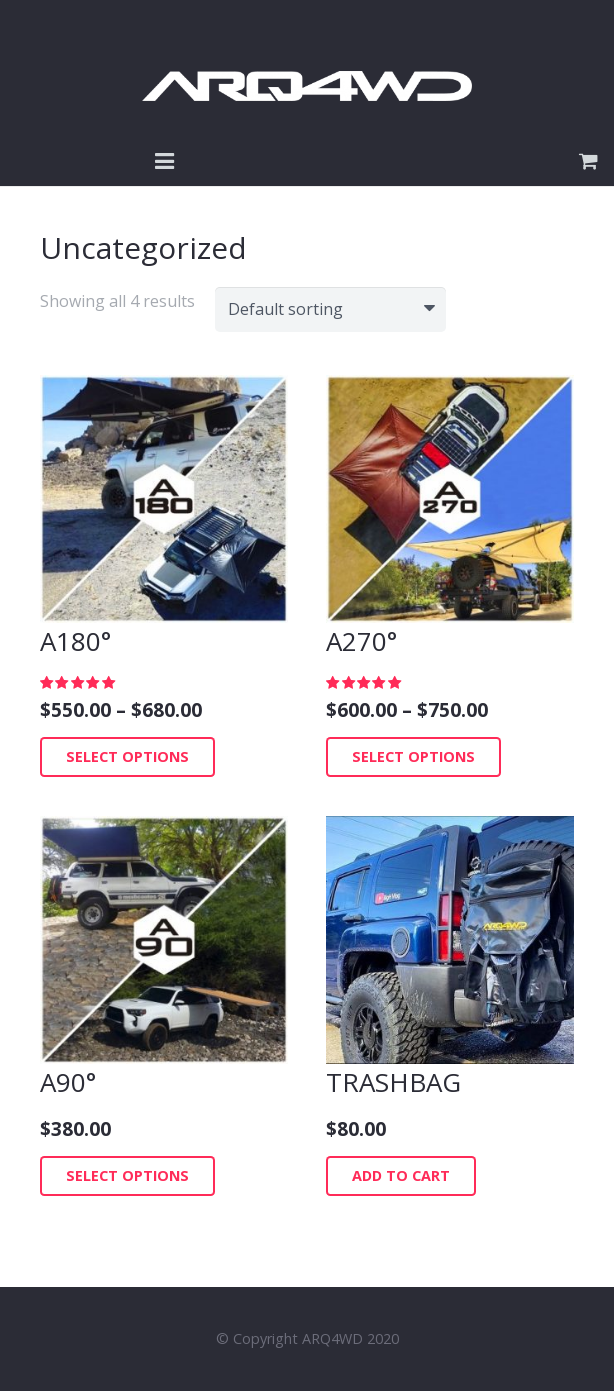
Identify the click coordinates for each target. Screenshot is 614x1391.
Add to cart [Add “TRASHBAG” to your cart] (401, 1175)
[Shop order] (330, 309)
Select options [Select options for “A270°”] (413, 756)
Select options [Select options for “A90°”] (127, 1175)
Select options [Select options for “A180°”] (127, 756)
